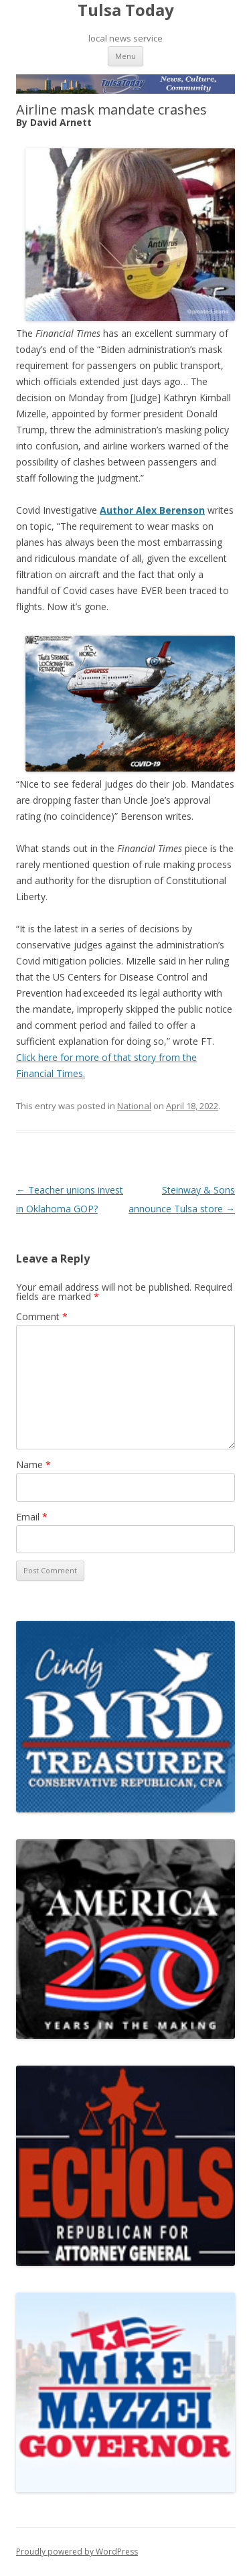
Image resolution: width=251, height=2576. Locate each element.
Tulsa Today (126, 10)
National (134, 1106)
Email (32, 1516)
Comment (42, 1316)
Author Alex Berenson (152, 510)
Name (33, 1464)
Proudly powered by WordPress (77, 2551)
